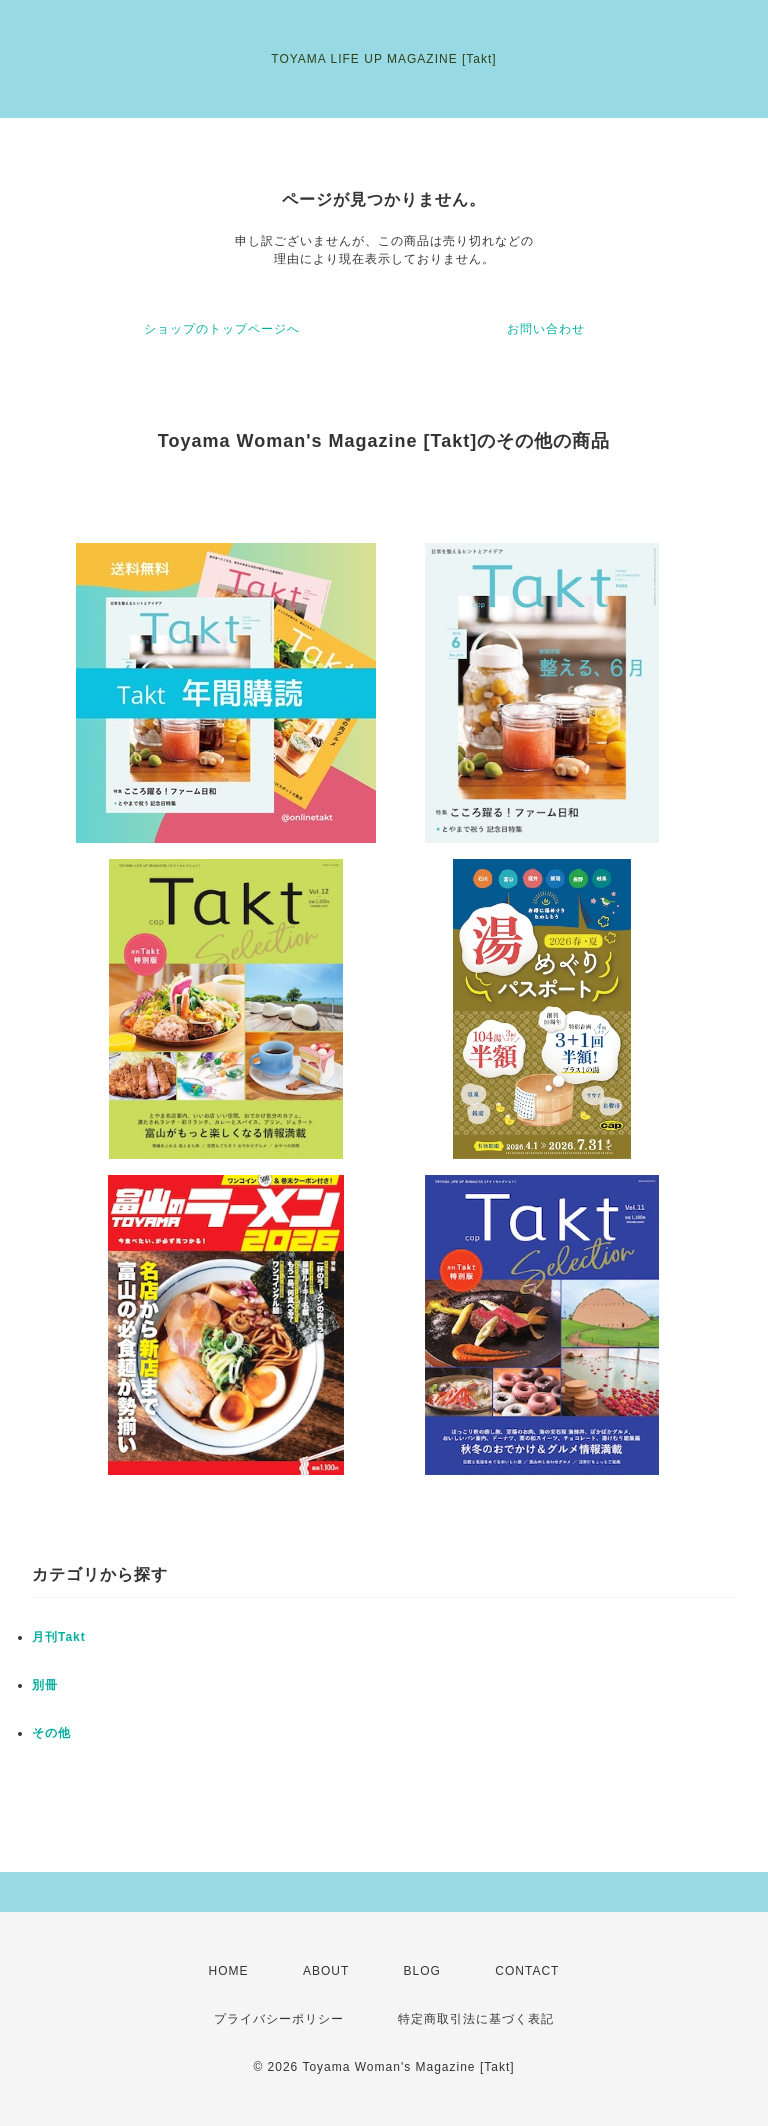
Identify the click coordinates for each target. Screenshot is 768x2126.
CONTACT (527, 1971)
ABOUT (326, 1971)
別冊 (45, 1685)
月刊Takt (59, 1637)
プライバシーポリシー (279, 2019)
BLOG (422, 1971)
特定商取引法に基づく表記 (476, 2019)
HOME (229, 1971)
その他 (51, 1733)
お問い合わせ (546, 329)
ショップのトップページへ (222, 329)
